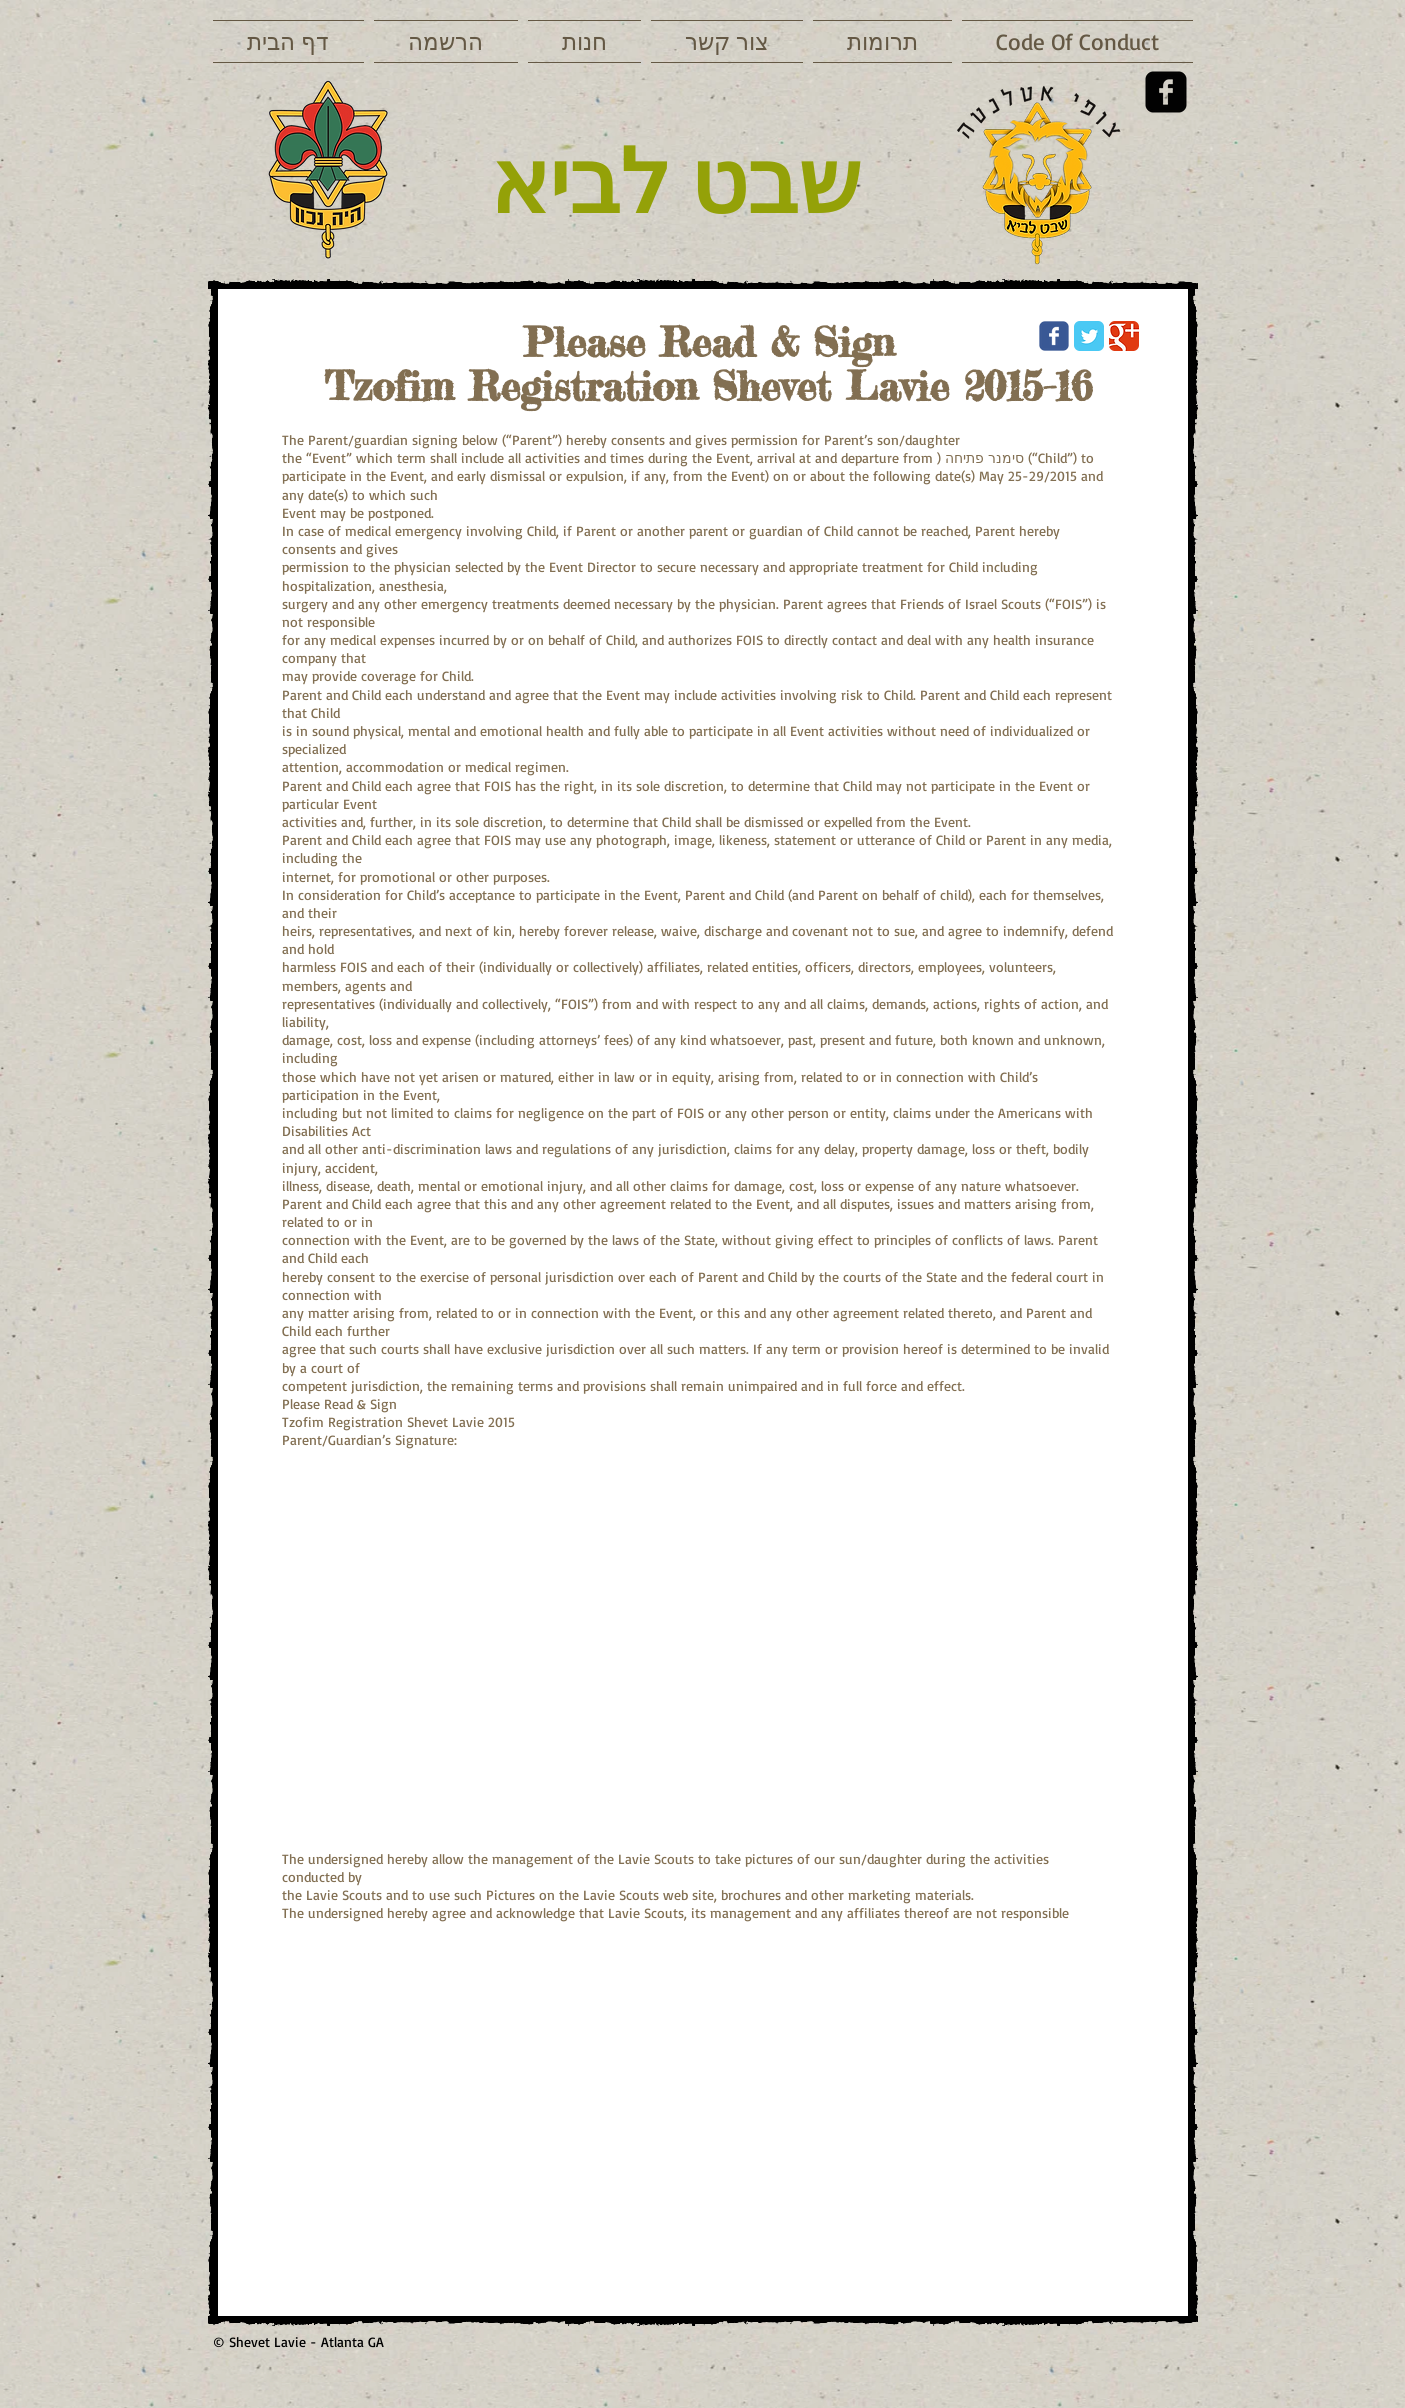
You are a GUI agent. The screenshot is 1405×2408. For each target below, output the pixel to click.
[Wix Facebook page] (1054, 336)
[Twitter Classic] (1089, 336)
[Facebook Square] (1166, 92)
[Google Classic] (1124, 336)
